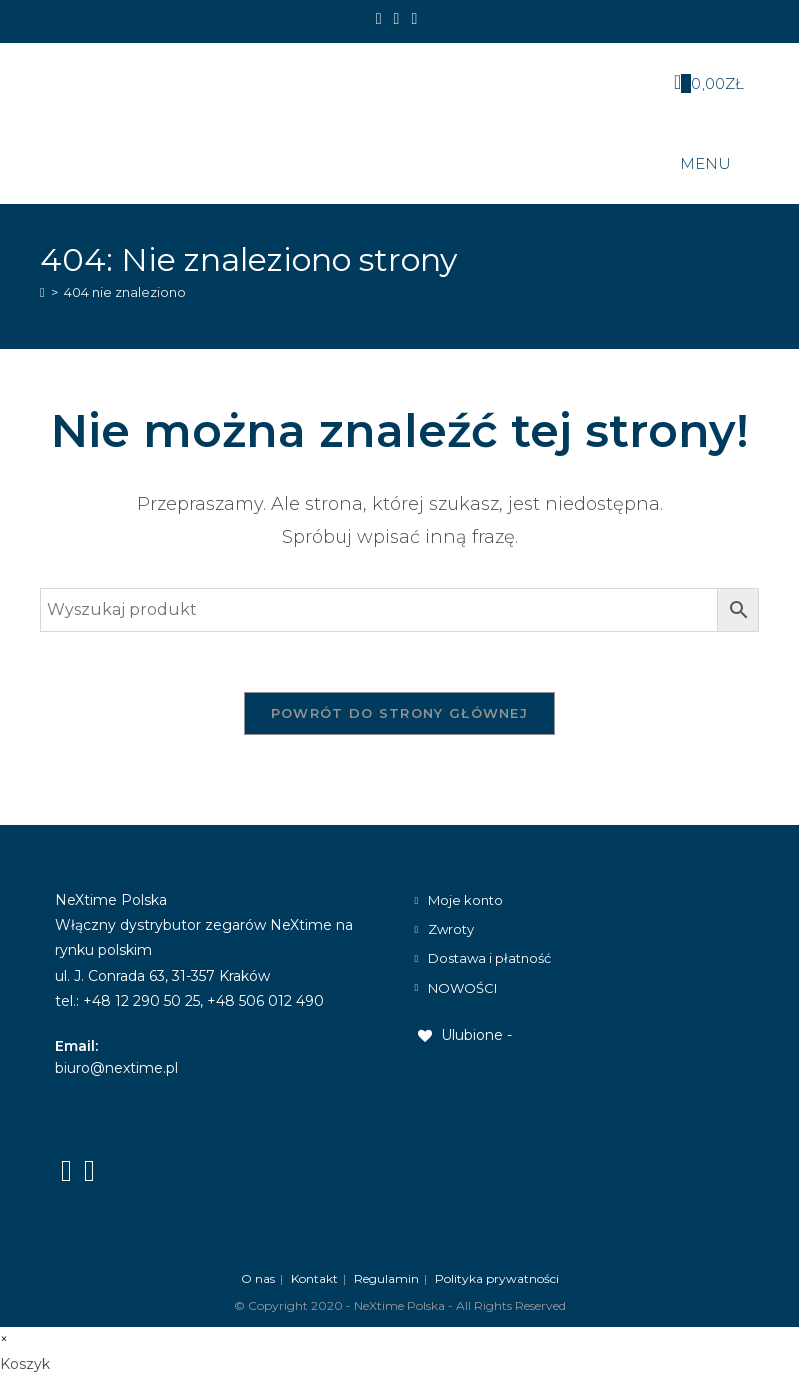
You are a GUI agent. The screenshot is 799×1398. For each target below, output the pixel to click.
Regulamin (386, 1278)
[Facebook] (382, 19)
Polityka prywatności (497, 1278)
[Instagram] (397, 19)
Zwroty (451, 929)
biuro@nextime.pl (116, 1068)
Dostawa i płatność (489, 958)
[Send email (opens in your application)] (414, 19)
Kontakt (314, 1278)
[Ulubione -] (463, 1035)
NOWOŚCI (462, 988)
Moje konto (465, 900)
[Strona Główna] (42, 292)
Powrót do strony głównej (399, 713)
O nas (258, 1278)
